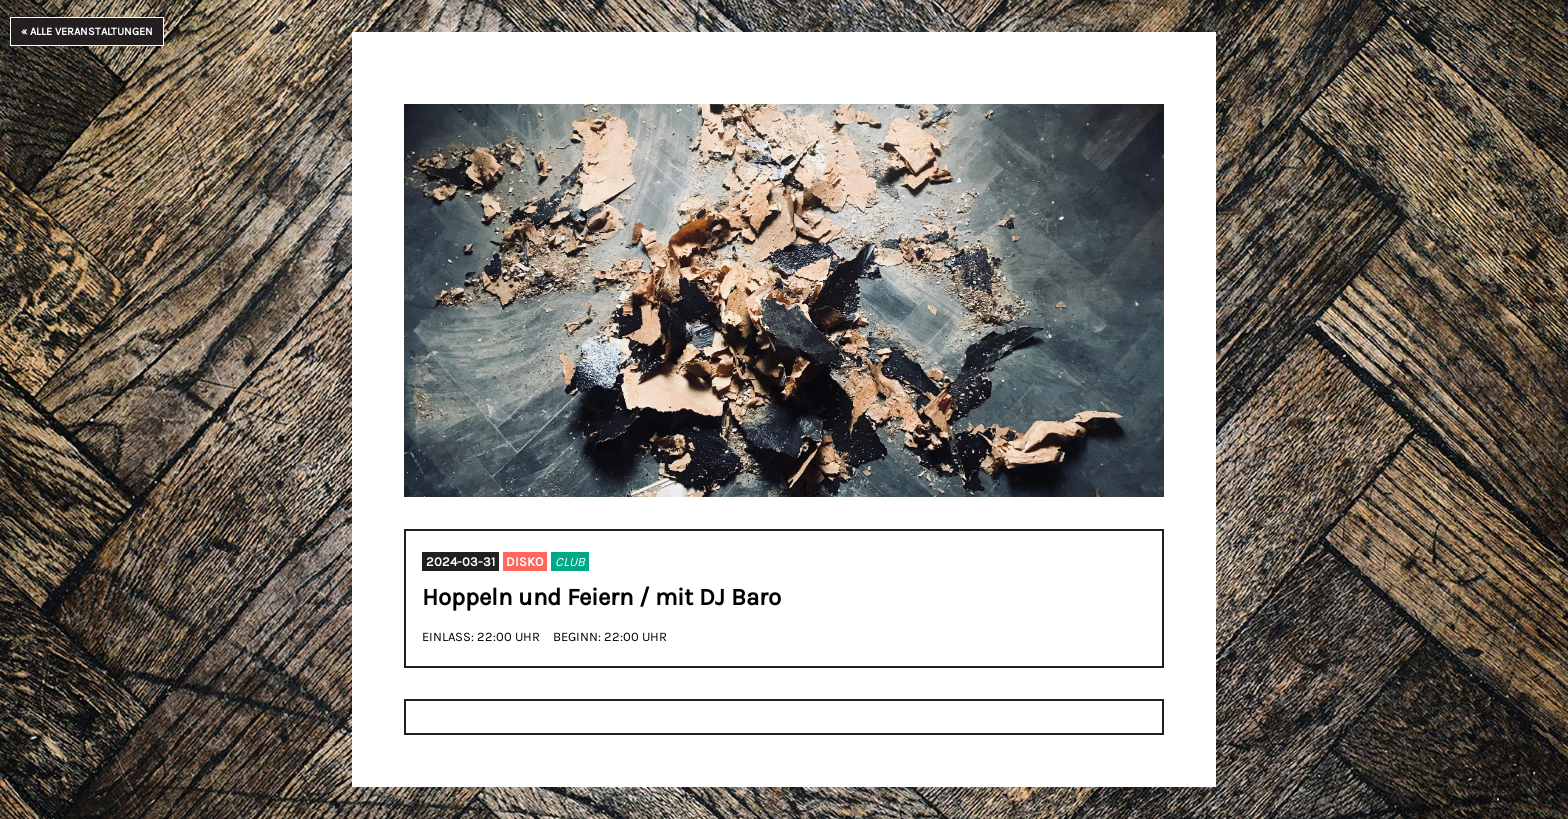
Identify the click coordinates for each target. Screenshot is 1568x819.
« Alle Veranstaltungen (87, 31)
